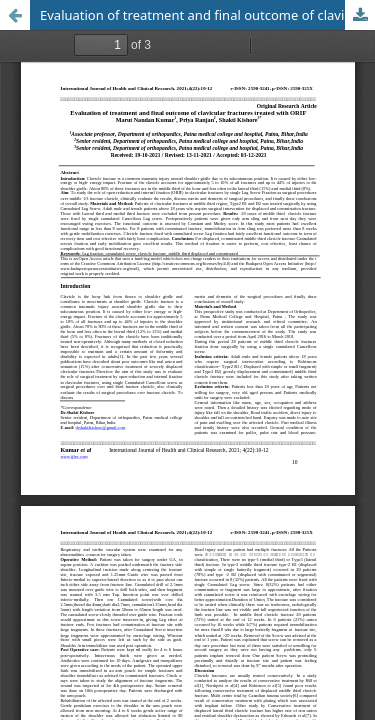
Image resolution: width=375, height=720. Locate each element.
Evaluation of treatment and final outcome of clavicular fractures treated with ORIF (207, 15)
